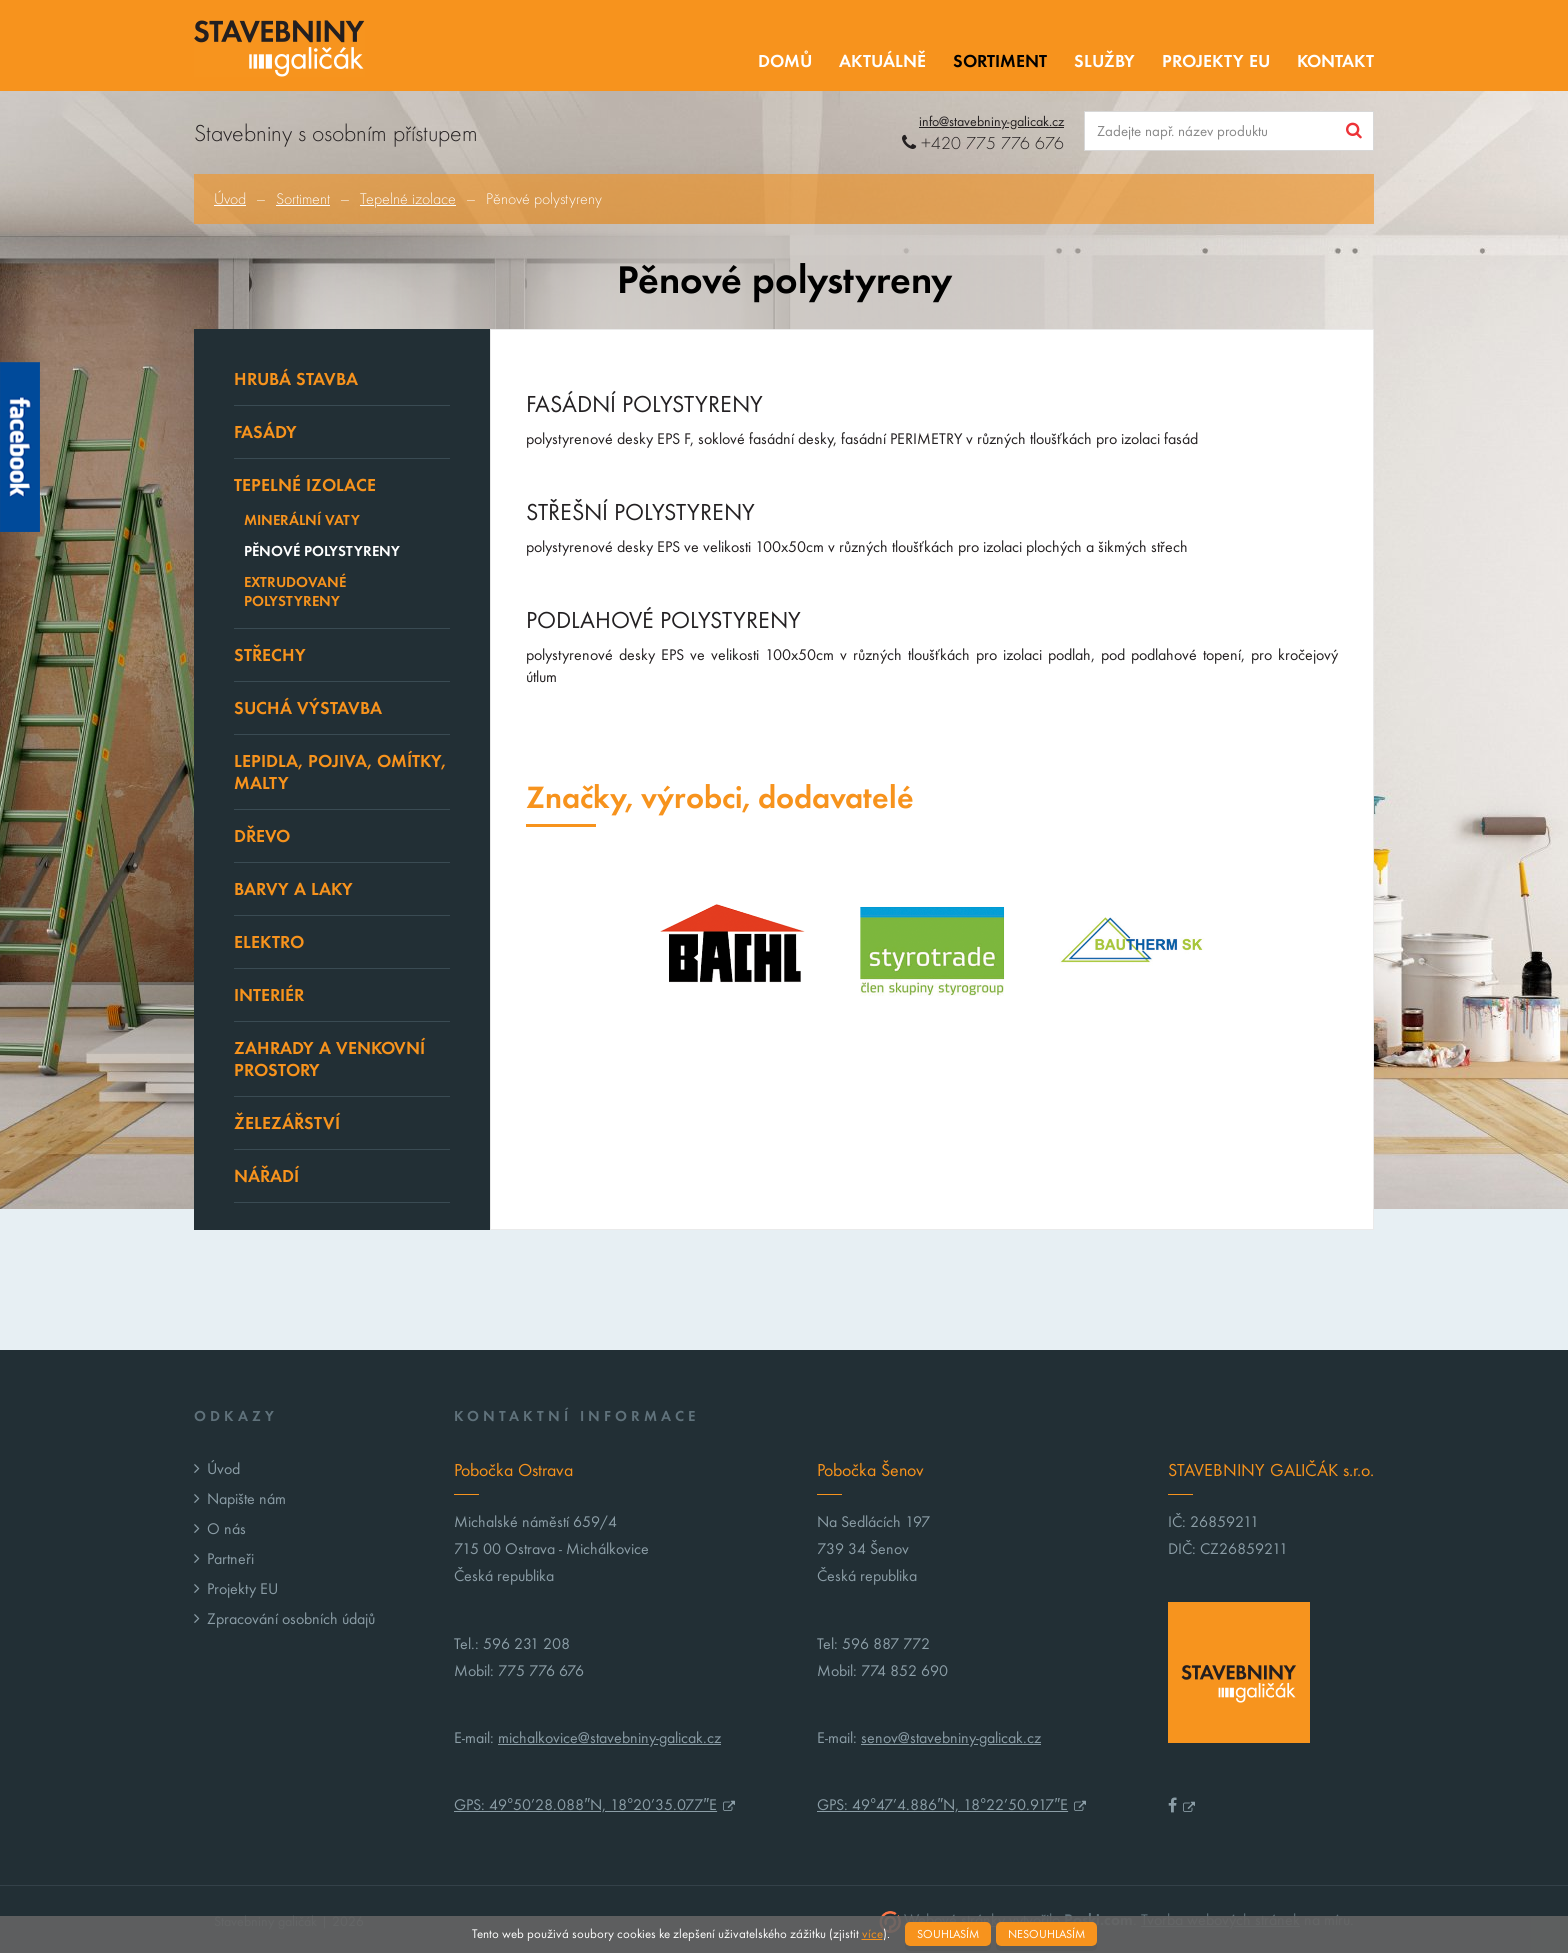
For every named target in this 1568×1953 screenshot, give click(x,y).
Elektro (269, 942)
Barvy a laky (293, 889)
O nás (226, 1528)
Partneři (230, 1558)
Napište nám (246, 1498)
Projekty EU (1216, 61)
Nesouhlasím (1046, 1934)
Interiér (269, 995)
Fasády (265, 432)
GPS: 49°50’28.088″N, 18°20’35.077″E (585, 1804)
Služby (1104, 61)
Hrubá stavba (296, 379)
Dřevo (262, 836)
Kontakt (1335, 61)
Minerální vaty (302, 520)
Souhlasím (948, 1934)
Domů (785, 61)
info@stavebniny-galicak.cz (991, 121)
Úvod (230, 199)
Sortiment (1000, 61)
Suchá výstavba (308, 708)
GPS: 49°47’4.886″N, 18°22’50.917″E (942, 1804)
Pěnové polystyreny (322, 551)
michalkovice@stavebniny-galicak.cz (609, 1737)
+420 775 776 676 (983, 143)
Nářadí (266, 1176)
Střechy (270, 655)
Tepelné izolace (408, 199)
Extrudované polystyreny (295, 591)
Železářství (287, 1123)
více (872, 1934)
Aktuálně (882, 61)
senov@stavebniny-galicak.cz (951, 1737)
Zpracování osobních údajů (291, 1618)
